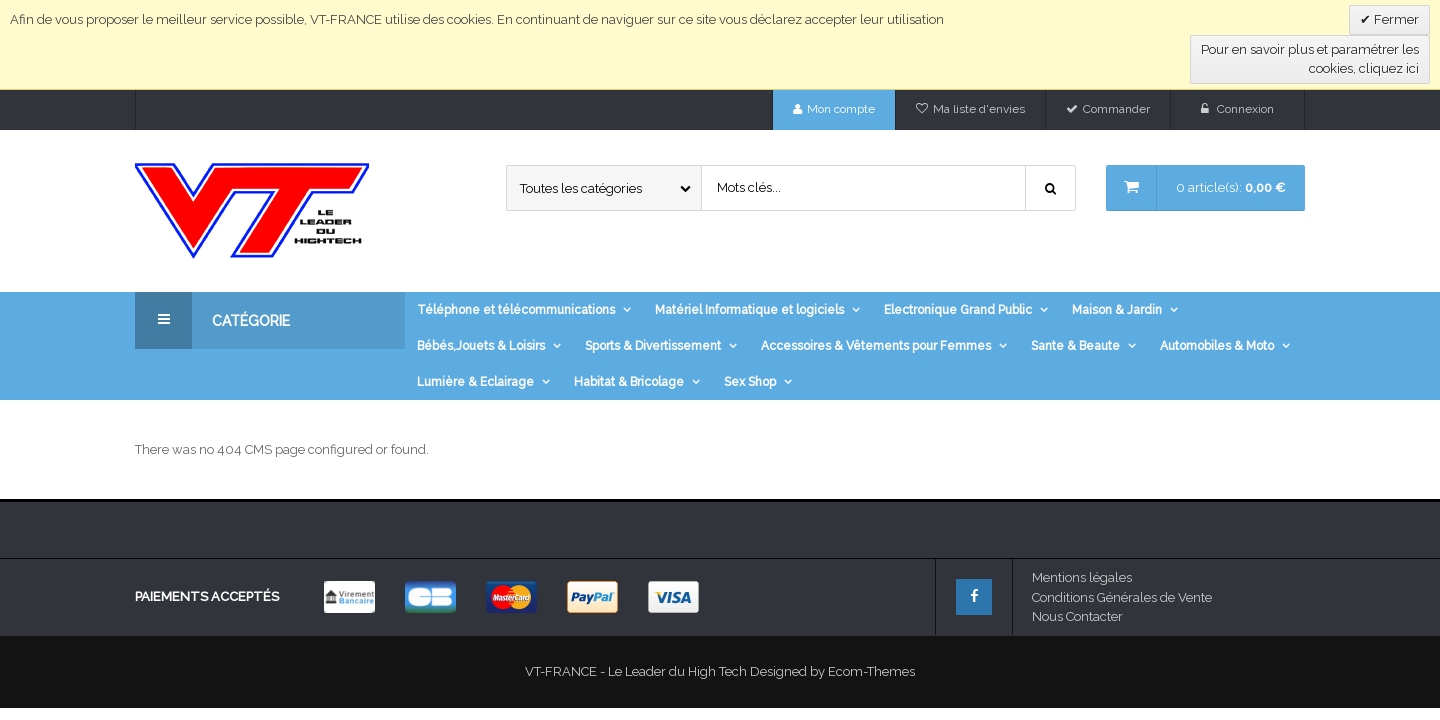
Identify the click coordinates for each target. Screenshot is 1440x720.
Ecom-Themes (871, 671)
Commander (1116, 109)
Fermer (1395, 19)
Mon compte (841, 109)
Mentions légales (1082, 577)
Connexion (1245, 109)
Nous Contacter (1077, 616)
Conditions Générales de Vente (1122, 597)
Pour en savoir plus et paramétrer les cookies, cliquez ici (1310, 59)
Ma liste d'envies (979, 109)
